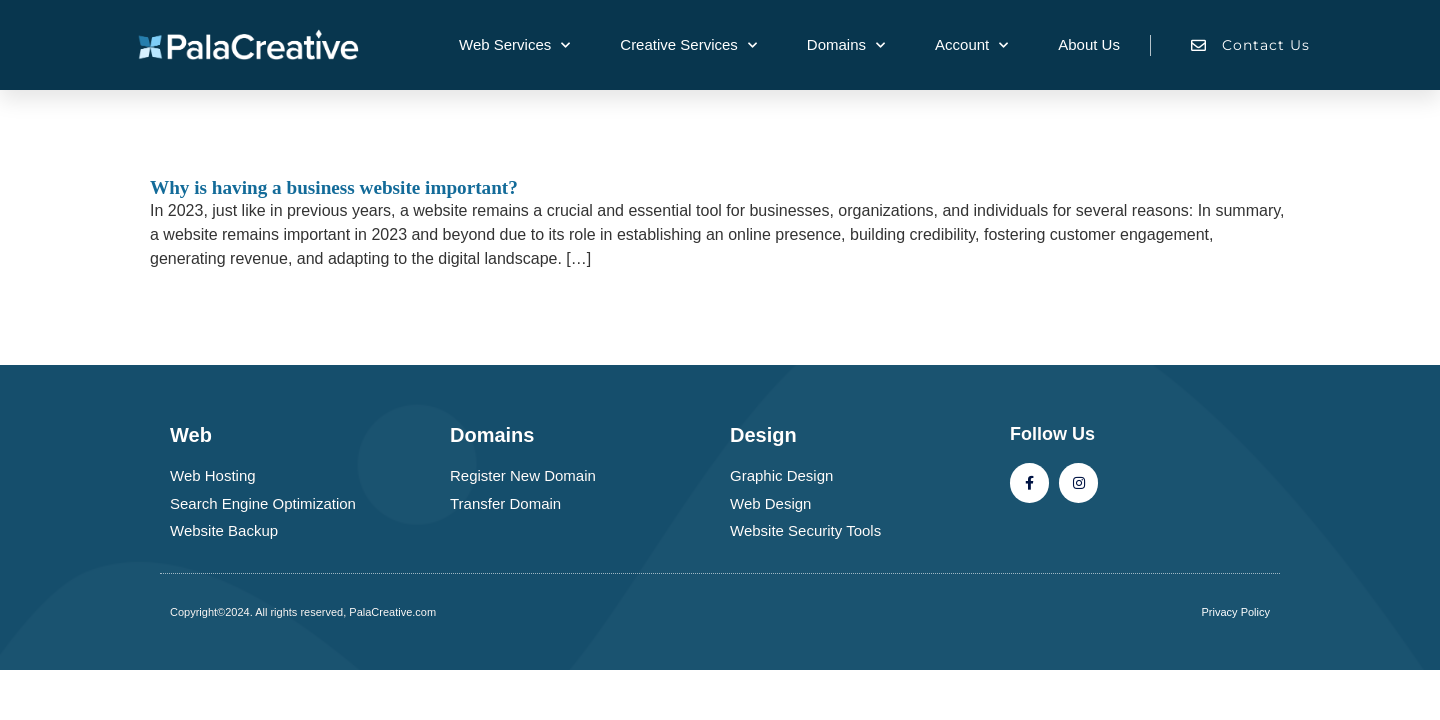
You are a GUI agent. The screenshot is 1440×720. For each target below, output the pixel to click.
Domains (846, 45)
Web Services (514, 45)
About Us (1089, 44)
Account (971, 45)
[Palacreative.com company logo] (261, 44)
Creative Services (688, 45)
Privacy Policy (1236, 612)
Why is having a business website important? (334, 187)
